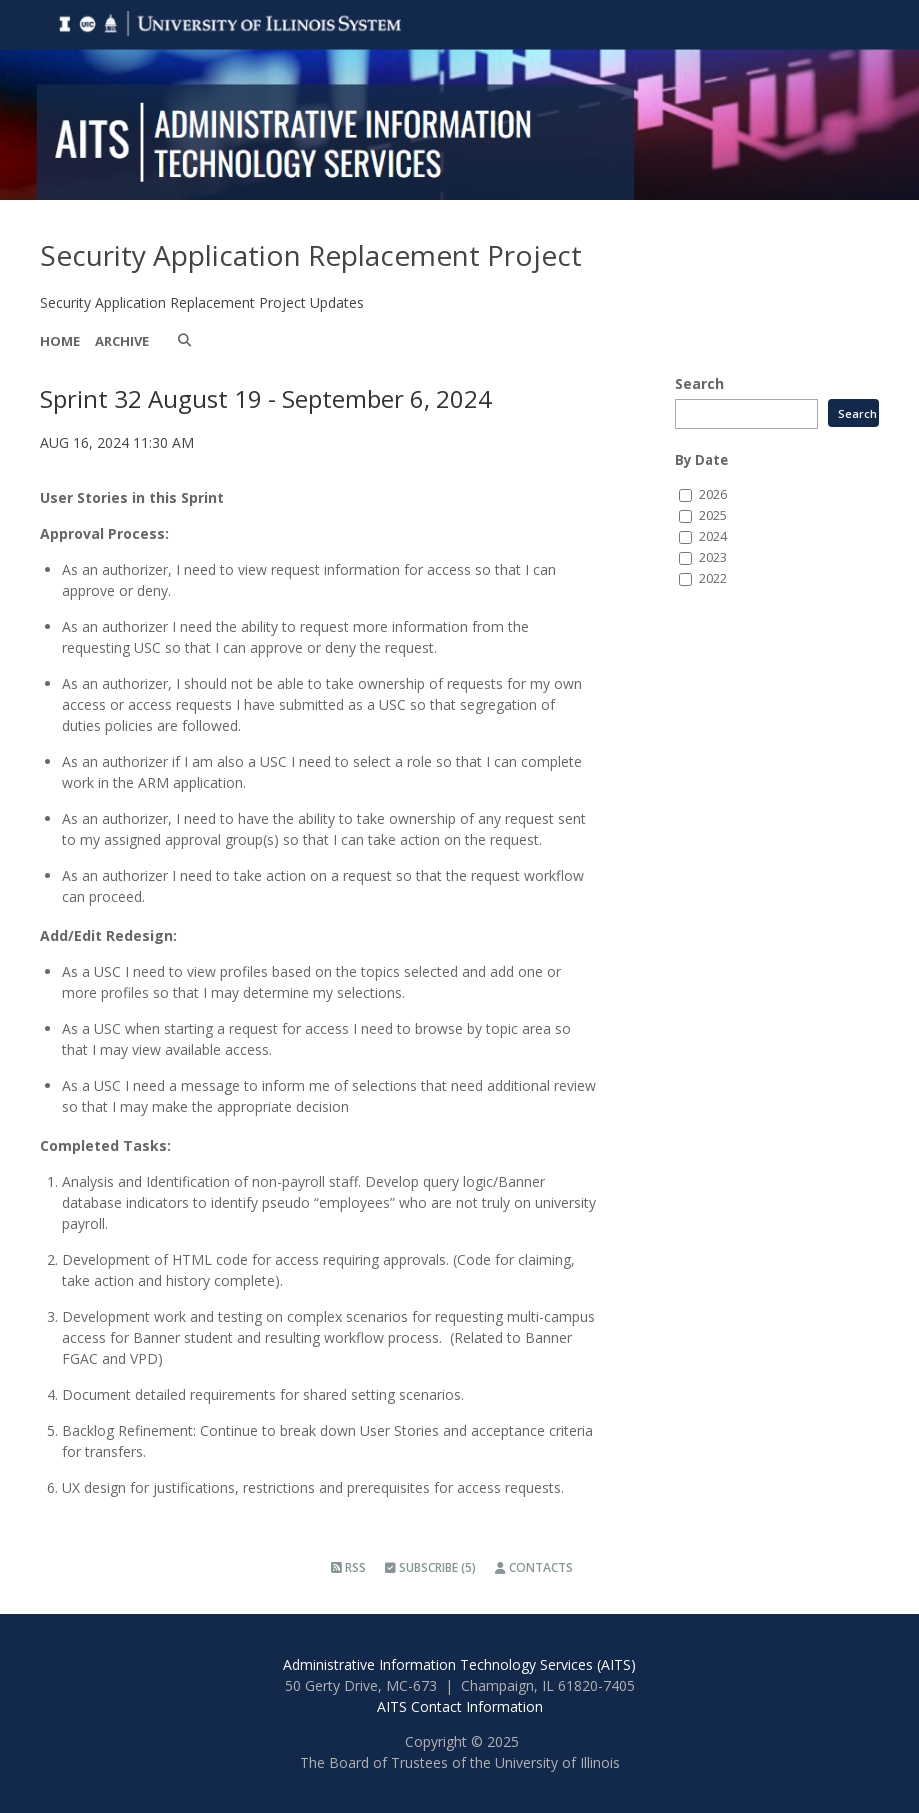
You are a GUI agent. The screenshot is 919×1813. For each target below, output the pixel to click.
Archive (122, 341)
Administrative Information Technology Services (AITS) (459, 1664)
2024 (713, 536)
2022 (713, 578)
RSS (348, 1567)
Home (60, 341)
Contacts (534, 1567)
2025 (713, 515)
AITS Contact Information (460, 1706)
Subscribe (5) (430, 1567)
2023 (713, 557)
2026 (713, 494)
